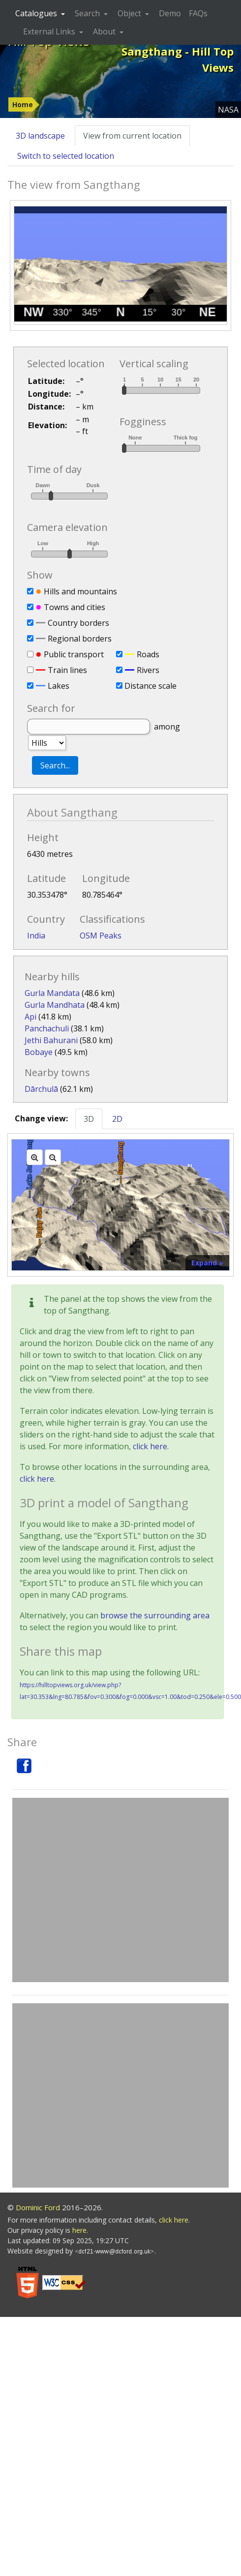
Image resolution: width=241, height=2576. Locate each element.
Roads (148, 654)
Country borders (78, 622)
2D (117, 1118)
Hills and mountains (80, 591)
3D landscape (40, 135)
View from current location (132, 135)
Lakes (58, 685)
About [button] (105, 31)
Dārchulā (41, 1088)
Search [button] (88, 13)
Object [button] (130, 13)
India (36, 935)
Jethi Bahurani (51, 1040)
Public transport (74, 654)
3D (89, 1118)
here (79, 2230)
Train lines (67, 670)
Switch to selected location (65, 155)
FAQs (198, 13)
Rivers (148, 670)
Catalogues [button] (37, 13)
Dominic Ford (38, 2207)
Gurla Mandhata (55, 1004)
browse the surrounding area (155, 1615)
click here (150, 1446)
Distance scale (150, 685)
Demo (170, 13)
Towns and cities (74, 607)
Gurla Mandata (52, 993)
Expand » (207, 1262)
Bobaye (39, 1052)
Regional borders (80, 638)
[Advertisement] (92, 1890)
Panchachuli (47, 1028)
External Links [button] (50, 31)
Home (22, 104)
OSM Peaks (100, 935)
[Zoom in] (35, 1157)
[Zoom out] (53, 1157)
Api (30, 1016)
